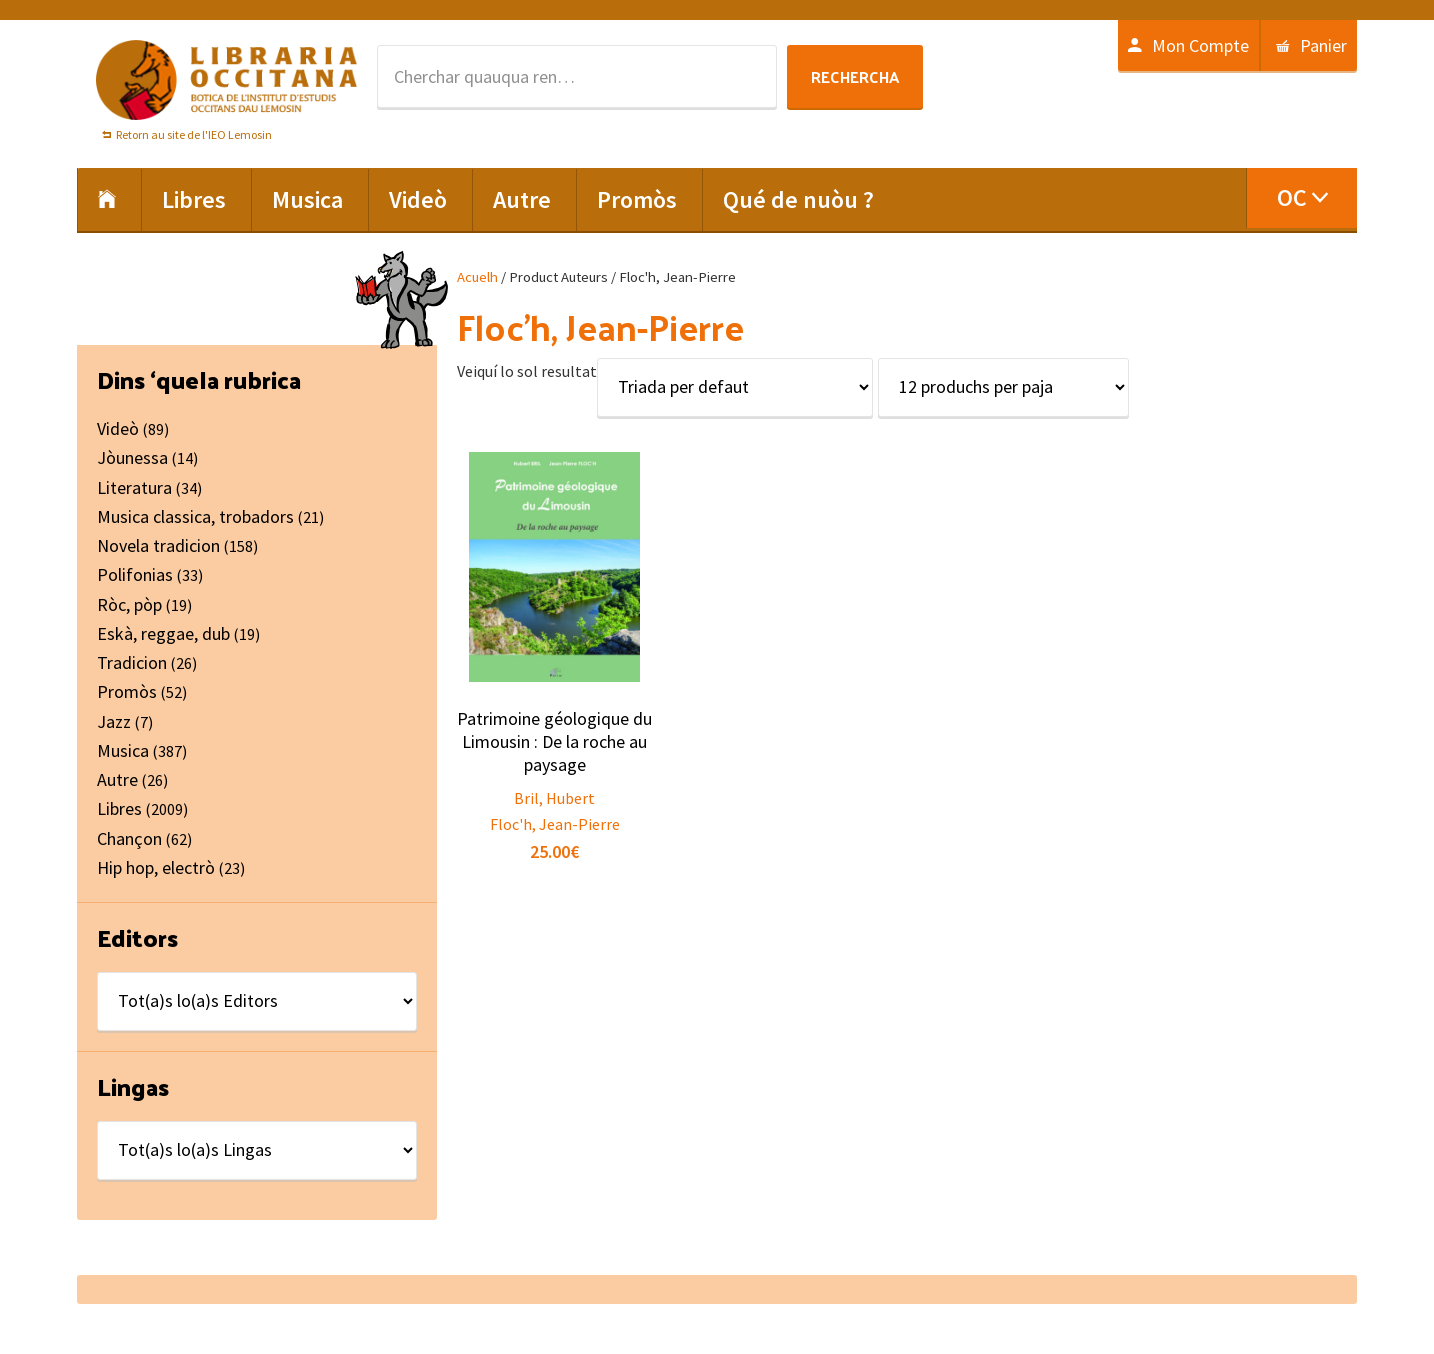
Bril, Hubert (554, 798)
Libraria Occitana (227, 80)
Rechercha (855, 76)
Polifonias (135, 574)
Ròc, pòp (129, 604)
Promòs (127, 691)
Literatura (134, 487)
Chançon (129, 838)
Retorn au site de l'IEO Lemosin (194, 134)
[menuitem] (1301, 198)
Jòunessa (132, 457)
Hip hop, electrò (156, 867)
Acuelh (477, 277)
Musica (123, 750)
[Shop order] (735, 387)
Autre (117, 779)
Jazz (114, 721)
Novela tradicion (158, 545)
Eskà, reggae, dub (163, 633)
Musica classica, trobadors (195, 516)
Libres (119, 808)
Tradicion (132, 662)
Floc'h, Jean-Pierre (555, 824)
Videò (118, 428)
